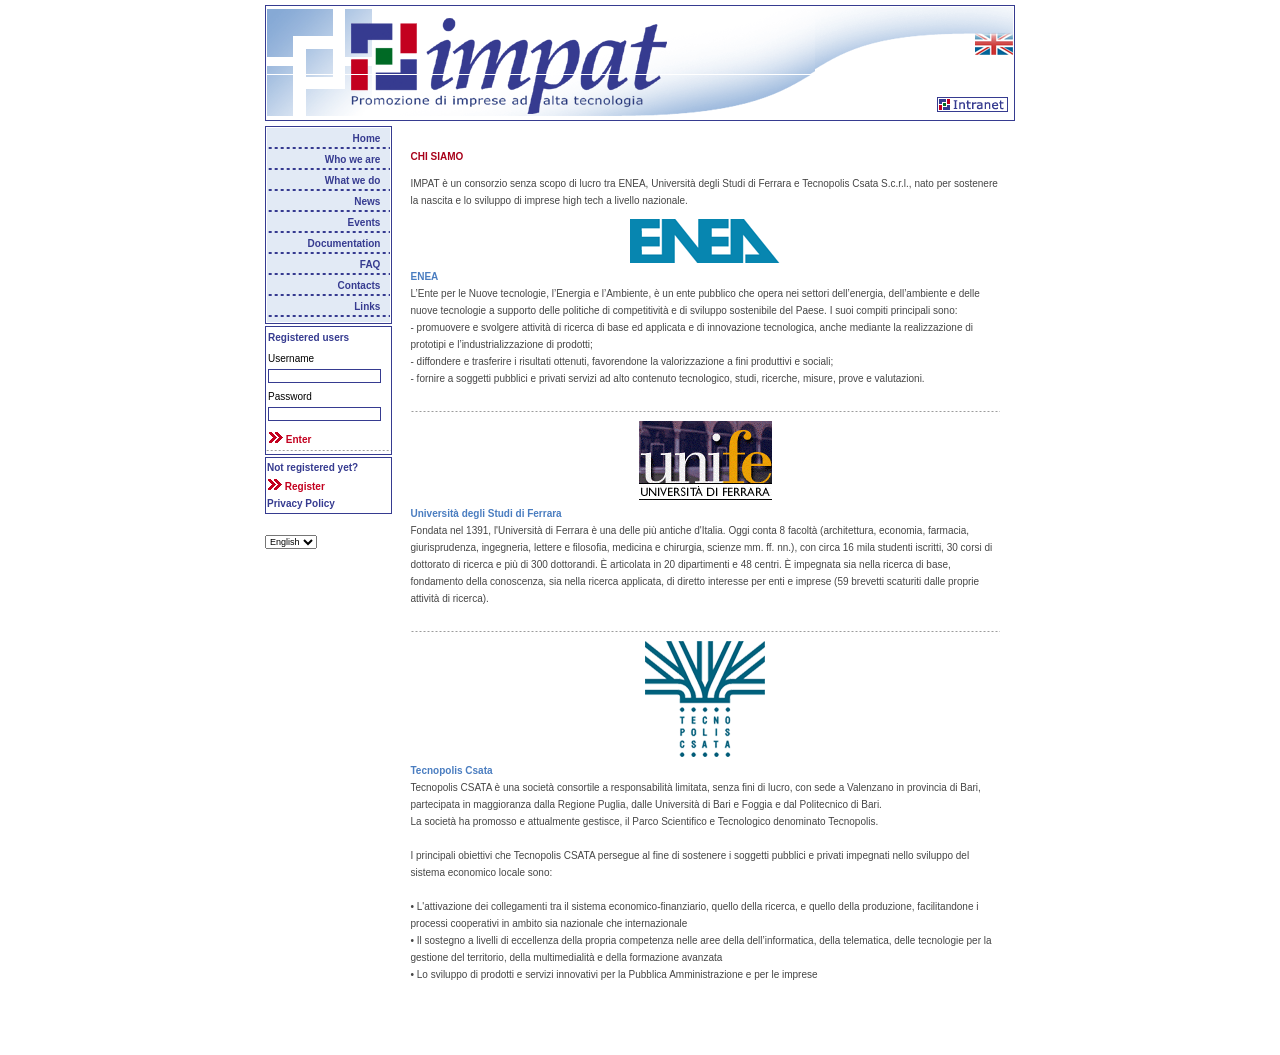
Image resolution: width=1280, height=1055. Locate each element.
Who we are (353, 159)
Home (367, 138)
